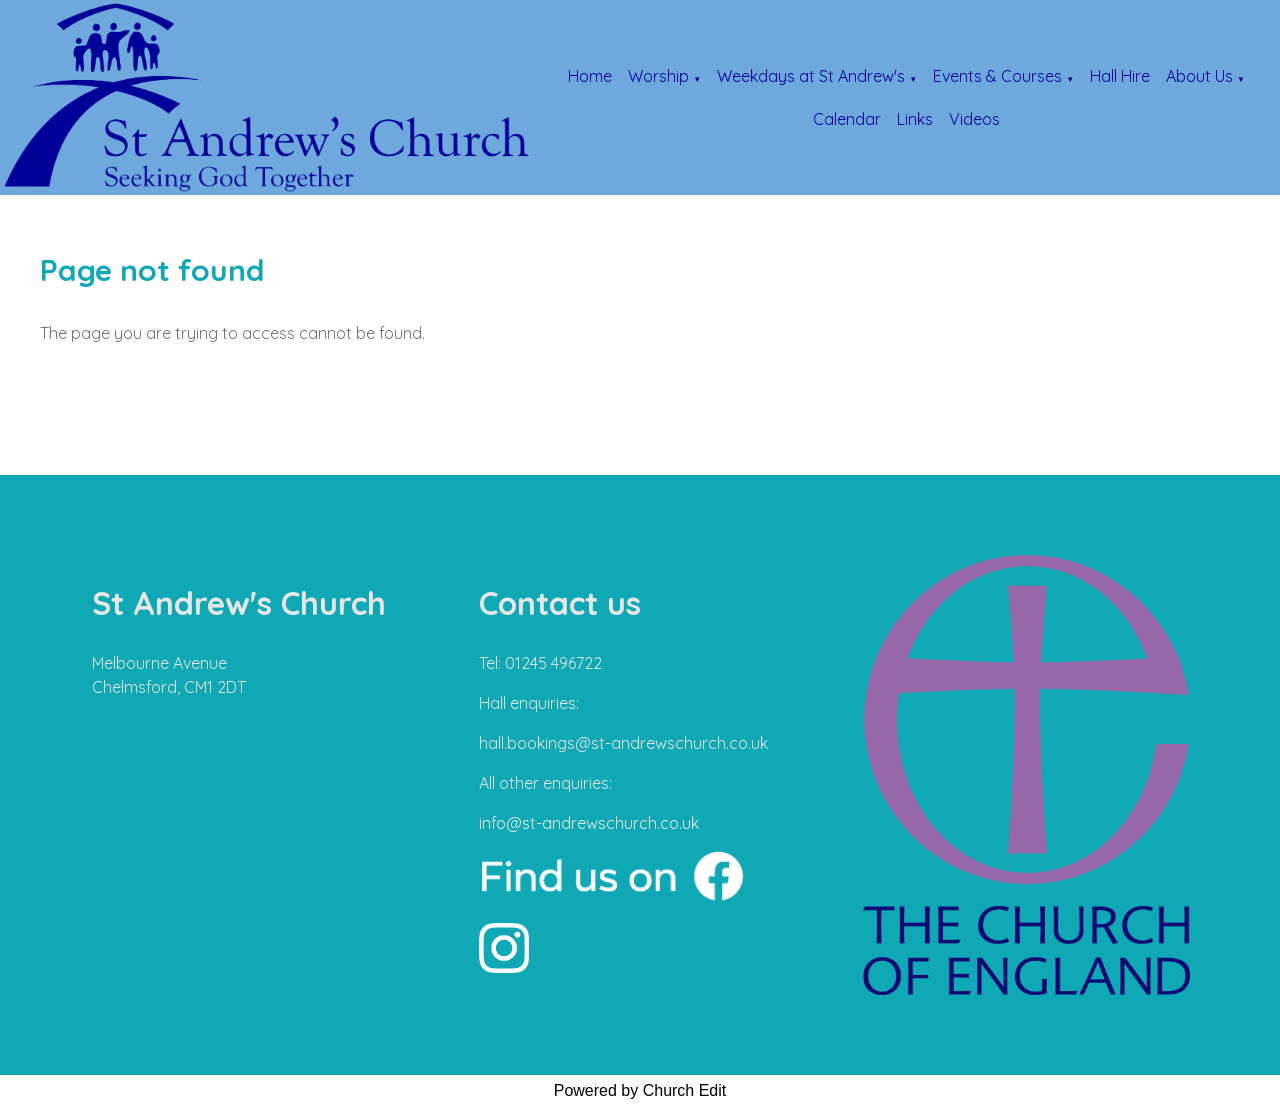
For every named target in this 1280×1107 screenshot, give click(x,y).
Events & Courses (997, 76)
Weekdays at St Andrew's (811, 76)
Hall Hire (1120, 76)
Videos (974, 119)
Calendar (847, 119)
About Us (1199, 76)
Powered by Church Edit (640, 1090)
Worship (658, 76)
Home (590, 76)
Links (915, 119)
